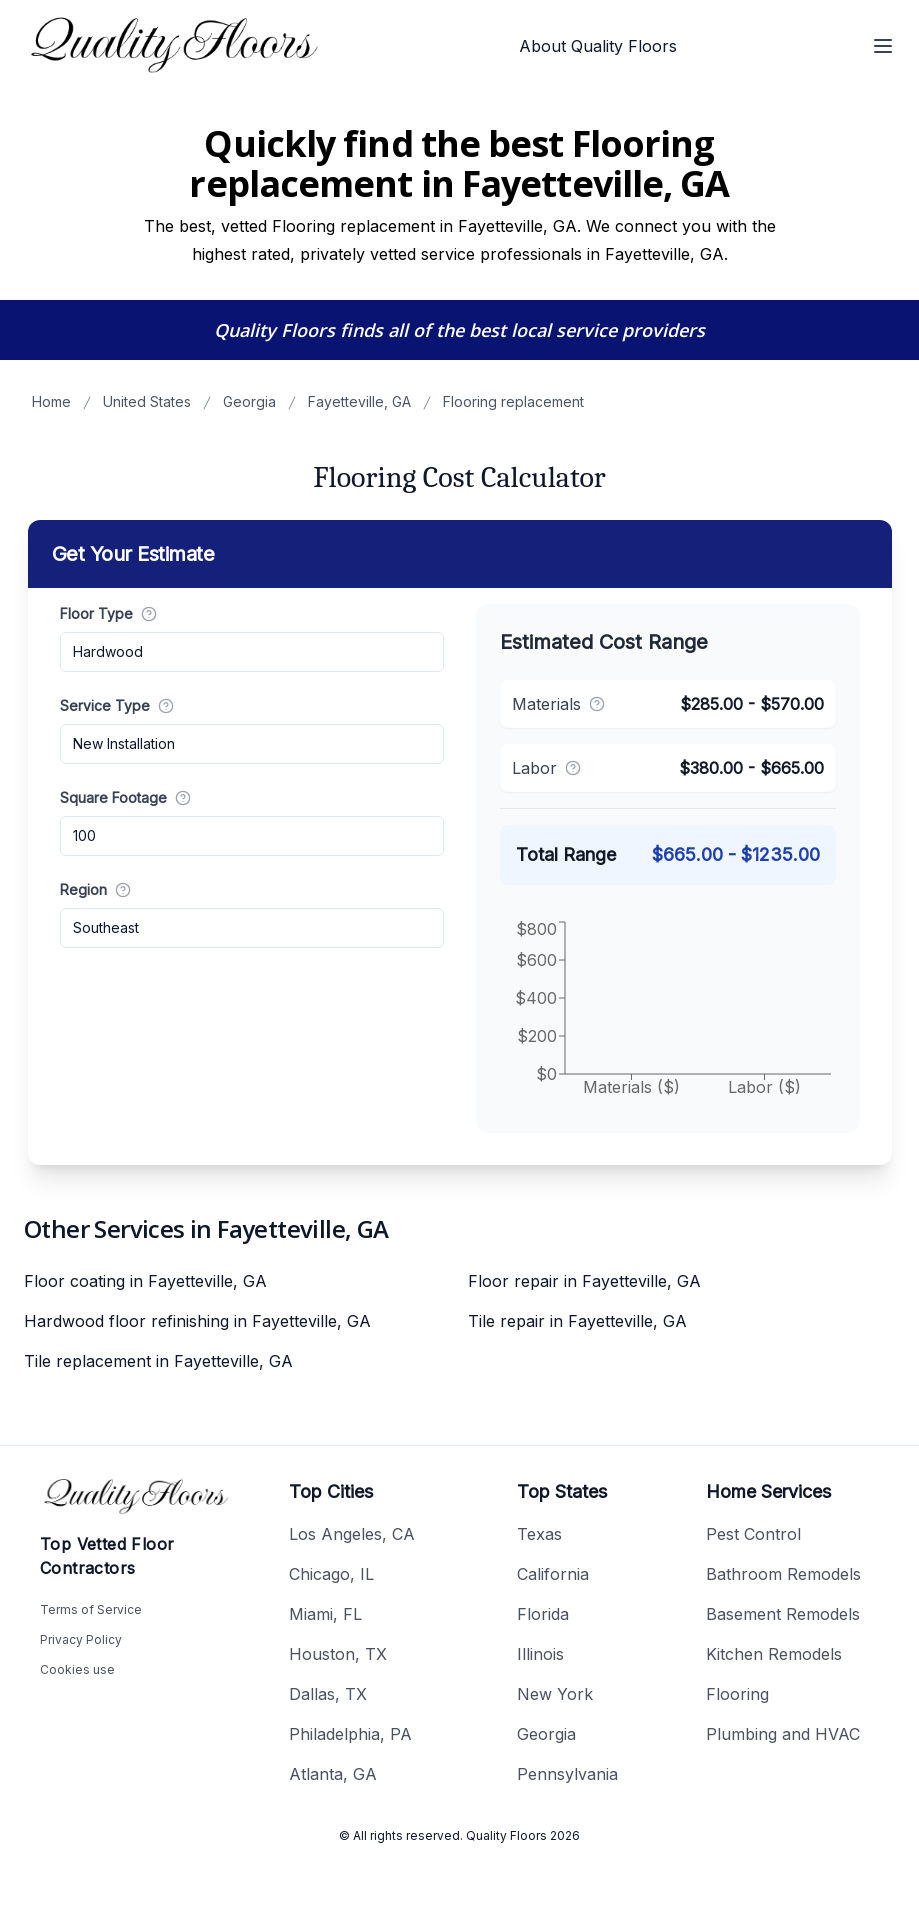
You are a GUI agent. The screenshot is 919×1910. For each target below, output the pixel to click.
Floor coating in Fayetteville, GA (145, 1281)
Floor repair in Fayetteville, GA (584, 1281)
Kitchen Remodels (774, 1654)
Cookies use (77, 1669)
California (553, 1574)
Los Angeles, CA (352, 1534)
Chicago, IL (331, 1574)
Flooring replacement (513, 401)
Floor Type (108, 613)
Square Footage (125, 797)
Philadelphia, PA (350, 1734)
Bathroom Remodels (783, 1574)
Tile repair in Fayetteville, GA (577, 1321)
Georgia (249, 401)
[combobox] (252, 652)
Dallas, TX (328, 1694)
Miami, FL (325, 1614)
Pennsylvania (567, 1774)
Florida (543, 1614)
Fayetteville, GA (359, 401)
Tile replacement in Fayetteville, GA (158, 1361)
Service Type (117, 705)
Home (51, 401)
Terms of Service (91, 1609)
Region (95, 889)
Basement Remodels (783, 1614)
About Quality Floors (598, 46)
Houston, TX (338, 1654)
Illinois (540, 1654)
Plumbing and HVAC (783, 1734)
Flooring (737, 1694)
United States (147, 401)
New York (555, 1694)
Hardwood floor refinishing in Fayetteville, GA (197, 1321)
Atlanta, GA (333, 1774)
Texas (539, 1534)
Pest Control (753, 1534)
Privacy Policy (81, 1639)
